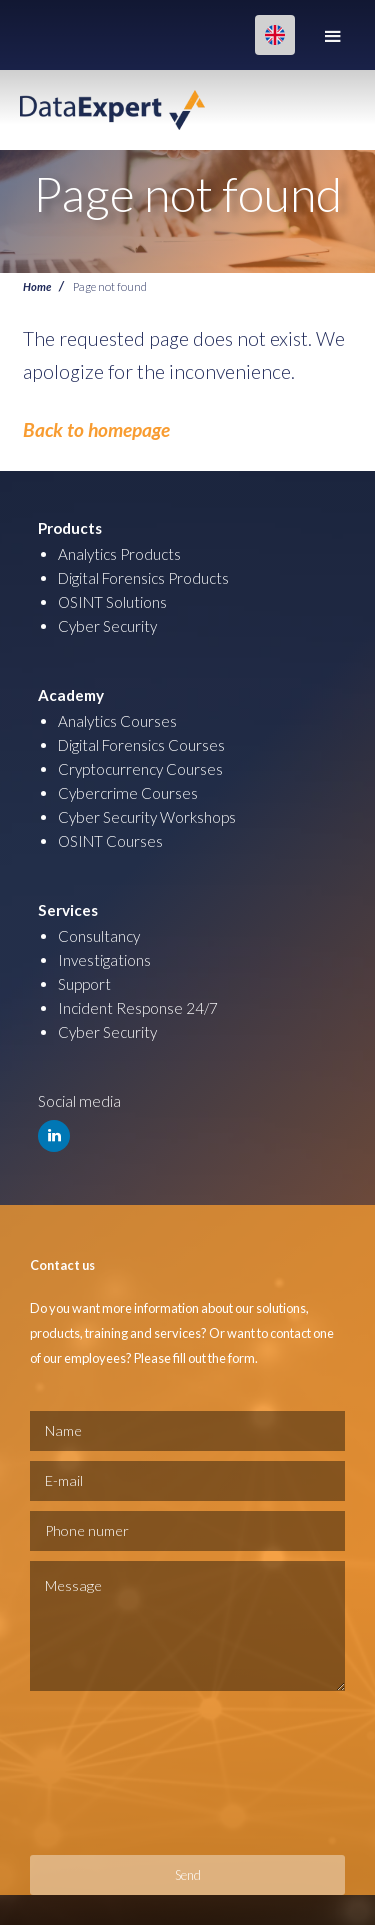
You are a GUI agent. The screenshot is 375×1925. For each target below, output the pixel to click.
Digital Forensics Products (143, 578)
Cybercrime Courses (128, 793)
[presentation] (112, 1773)
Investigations (104, 960)
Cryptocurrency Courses (140, 769)
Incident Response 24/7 (138, 1008)
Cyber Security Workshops (147, 817)
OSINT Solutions (112, 602)
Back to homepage (96, 429)
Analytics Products (119, 554)
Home (37, 286)
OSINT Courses (110, 841)
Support (84, 984)
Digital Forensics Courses (141, 745)
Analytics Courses (117, 721)
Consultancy (99, 936)
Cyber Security (107, 626)
